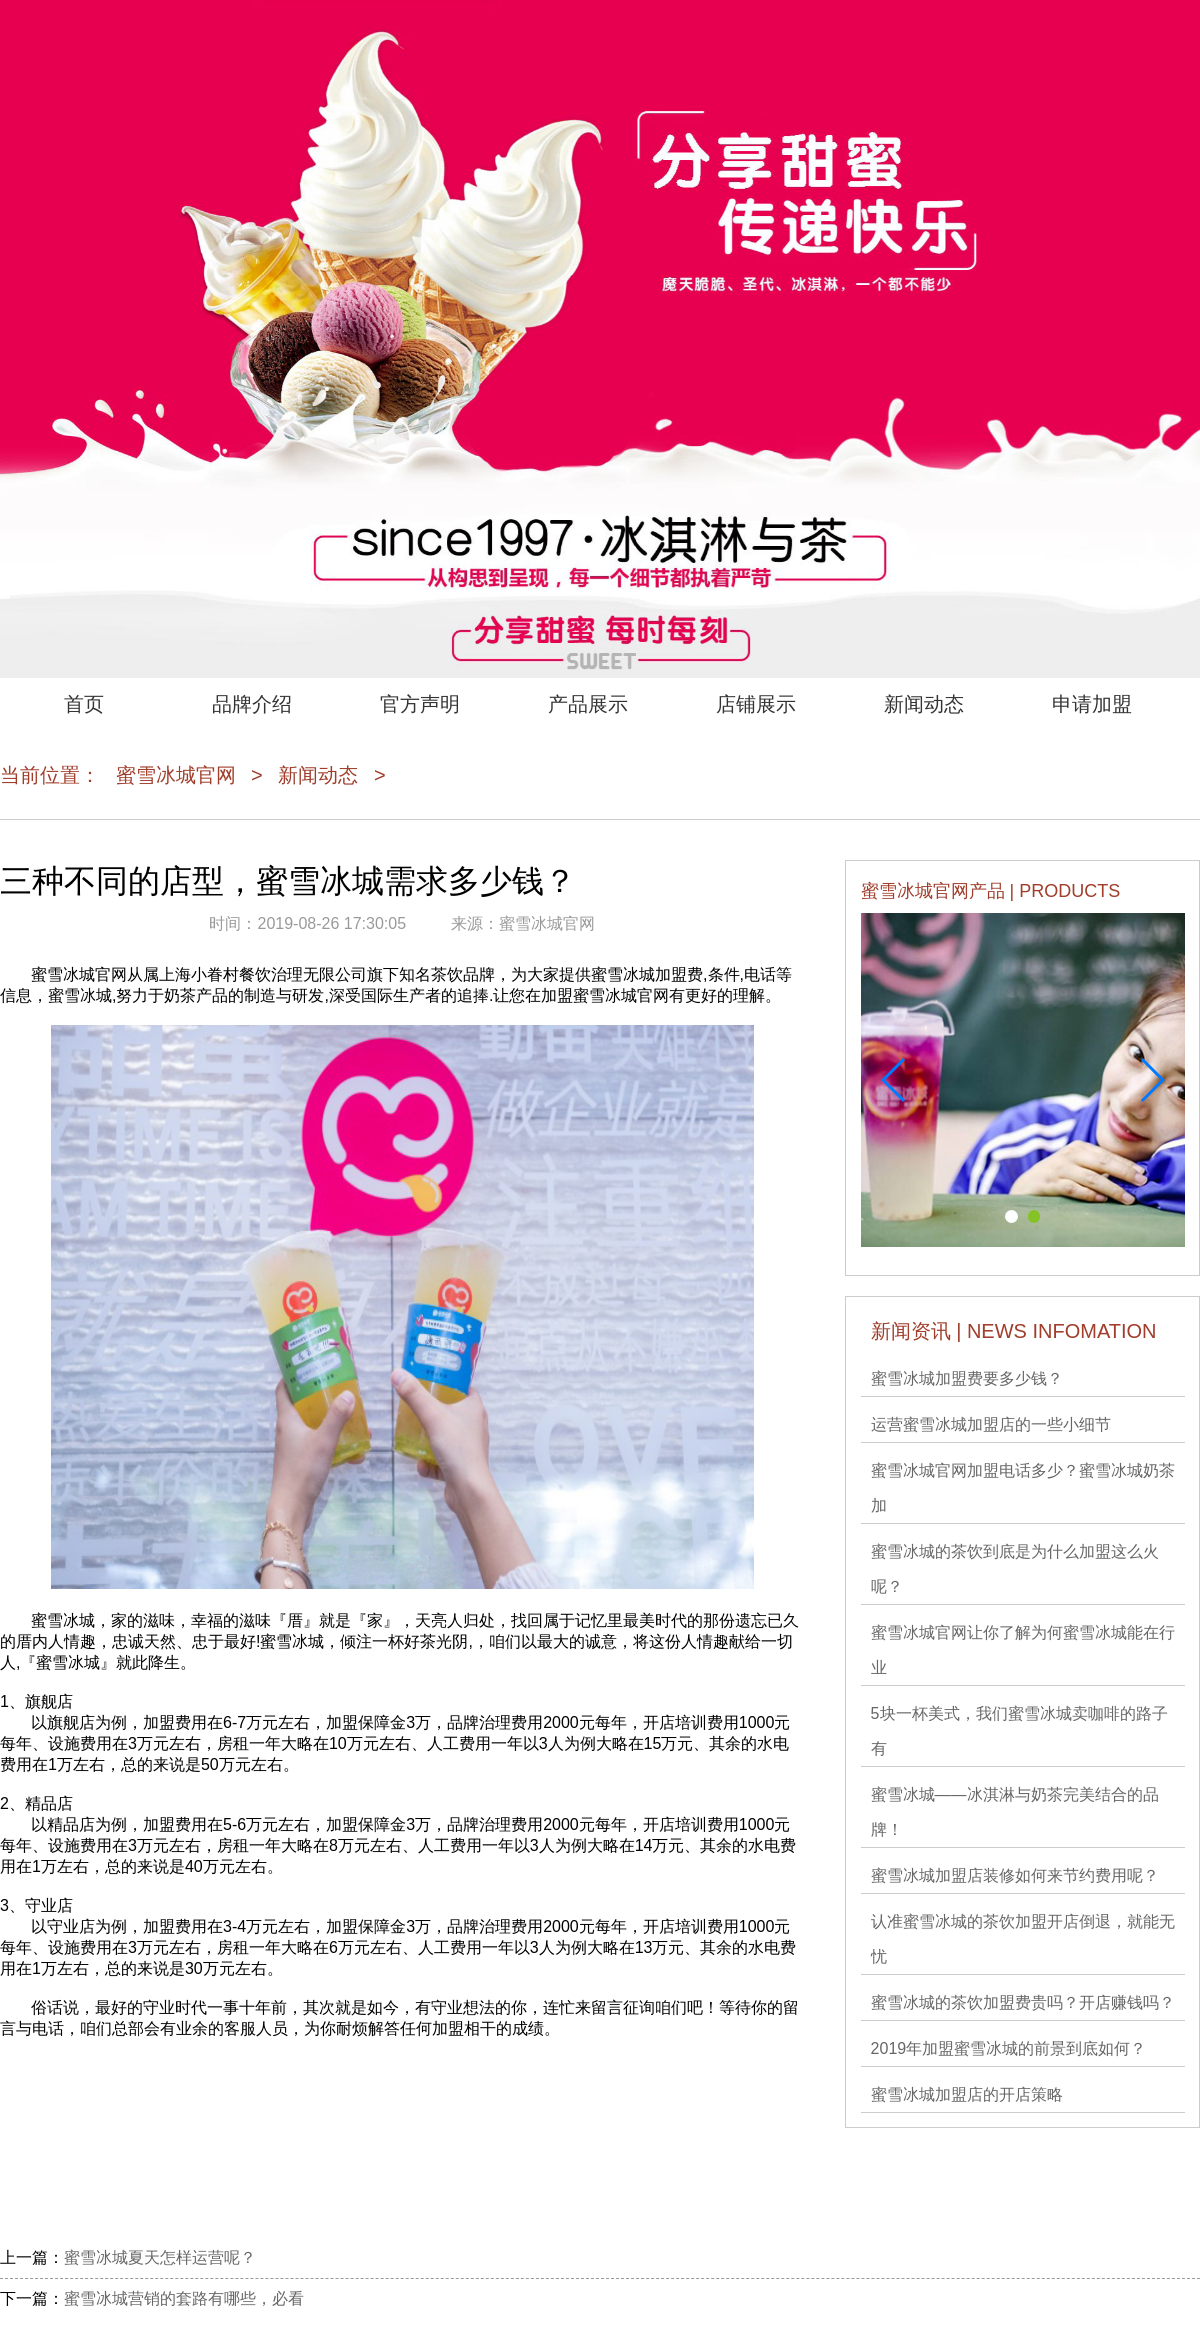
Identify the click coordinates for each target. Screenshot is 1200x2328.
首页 (84, 704)
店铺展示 (756, 704)
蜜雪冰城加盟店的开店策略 (967, 2094)
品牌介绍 (252, 704)
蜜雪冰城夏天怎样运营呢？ (160, 2257)
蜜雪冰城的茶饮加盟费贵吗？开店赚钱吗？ (1023, 2002)
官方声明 (420, 704)
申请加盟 (1092, 704)
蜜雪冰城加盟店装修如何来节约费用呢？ (1015, 1875)
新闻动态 (924, 704)
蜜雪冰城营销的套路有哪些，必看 (184, 2298)
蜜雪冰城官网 (176, 775)
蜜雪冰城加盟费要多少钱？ (967, 1378)
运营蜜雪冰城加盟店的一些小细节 (991, 1424)
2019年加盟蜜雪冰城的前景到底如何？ (1009, 2048)
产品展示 (588, 704)
